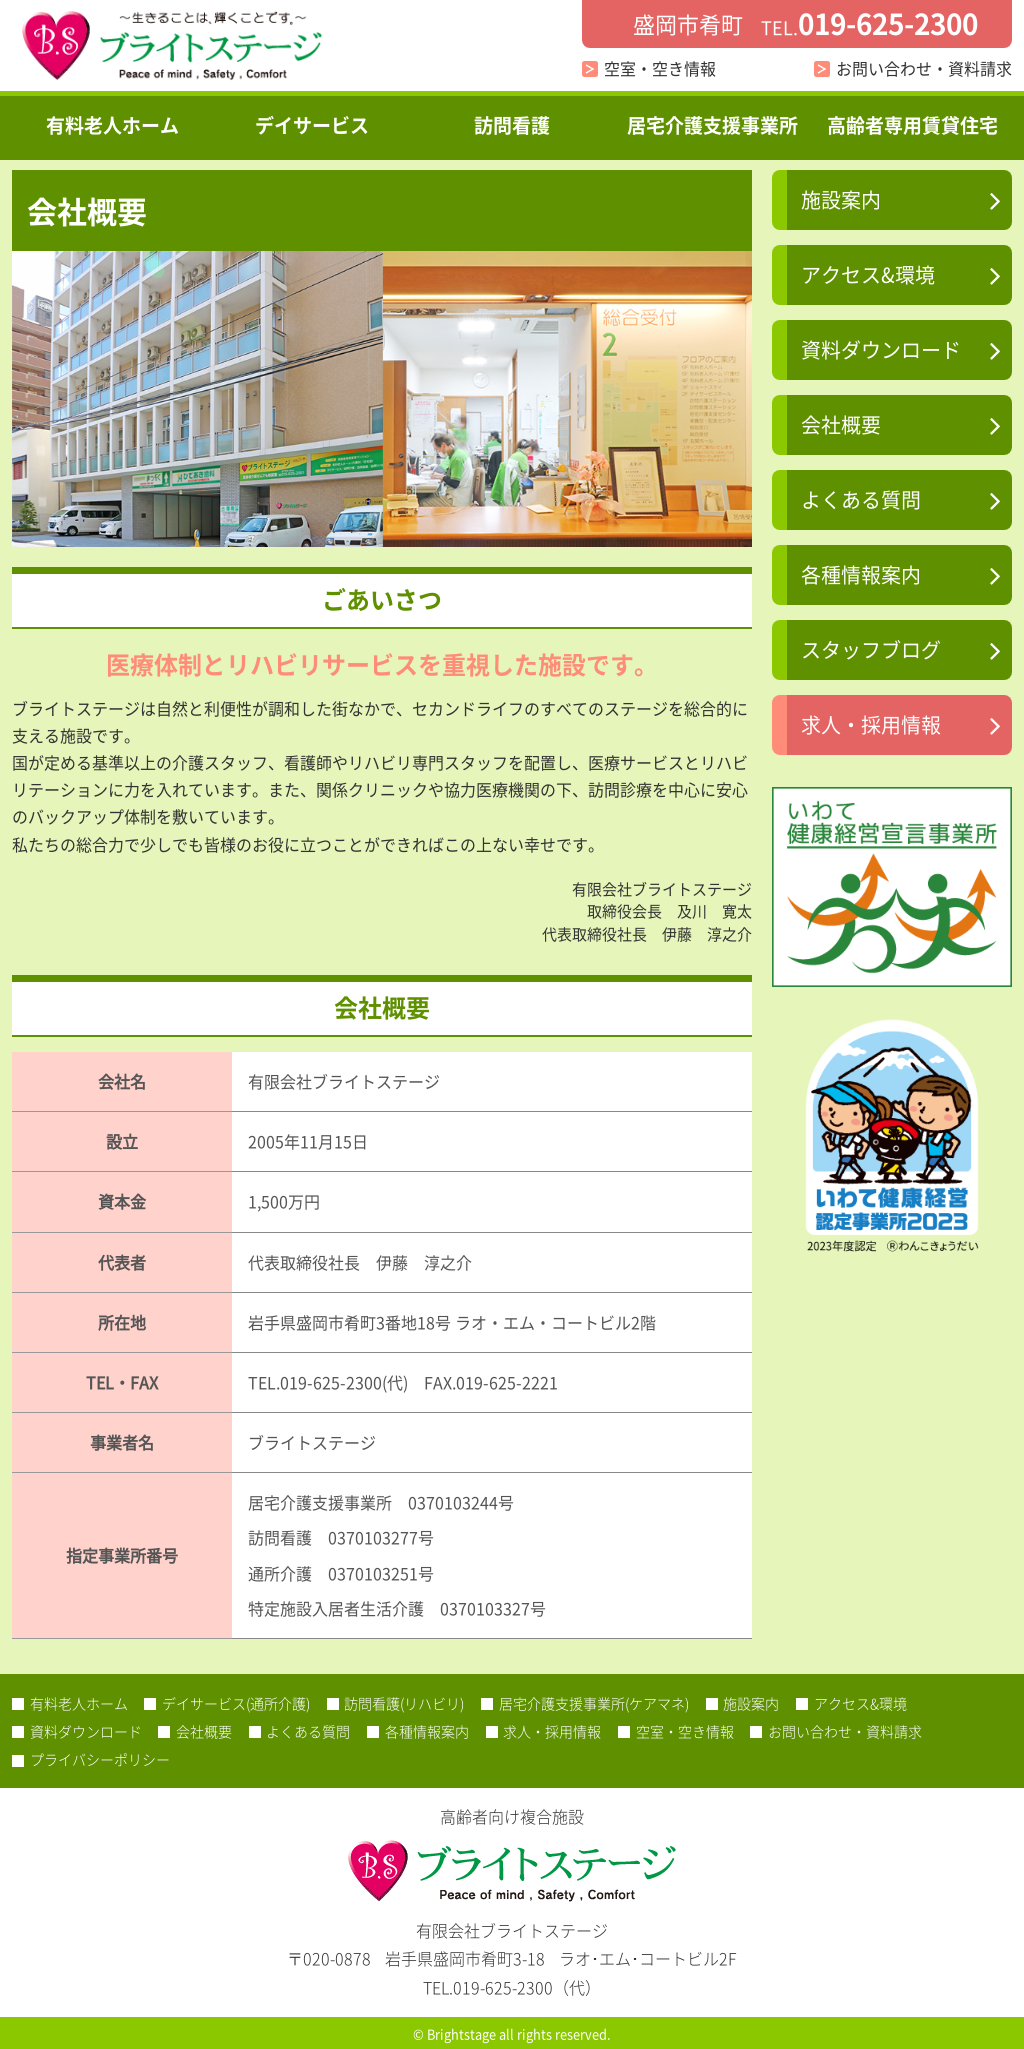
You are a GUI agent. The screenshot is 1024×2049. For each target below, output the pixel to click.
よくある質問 (861, 499)
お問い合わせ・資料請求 (924, 68)
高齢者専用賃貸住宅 (912, 125)
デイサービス (312, 125)
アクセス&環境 (868, 274)
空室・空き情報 (660, 68)
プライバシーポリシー (100, 1759)
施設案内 (841, 199)
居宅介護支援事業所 (712, 125)
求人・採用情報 (871, 724)
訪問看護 (512, 125)
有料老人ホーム (112, 125)
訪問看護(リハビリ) (404, 1703)
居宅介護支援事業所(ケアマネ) (594, 1703)
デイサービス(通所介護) (236, 1703)
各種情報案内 (861, 574)
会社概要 (841, 424)
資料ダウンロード (881, 349)
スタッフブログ (871, 649)
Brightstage (461, 2033)
